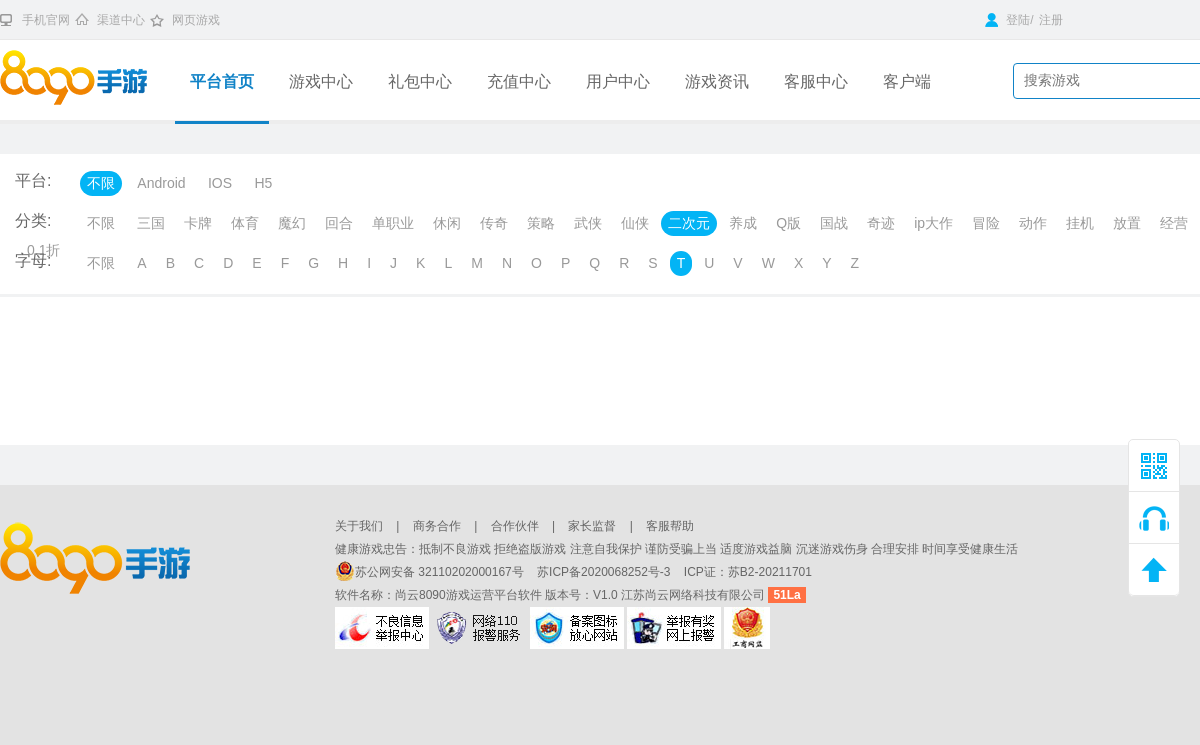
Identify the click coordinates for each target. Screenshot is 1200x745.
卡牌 (198, 223)
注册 (1051, 20)
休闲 (447, 223)
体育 (245, 223)
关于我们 (359, 526)
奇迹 (881, 223)
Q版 (788, 223)
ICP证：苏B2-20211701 (748, 572)
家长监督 (592, 526)
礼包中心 (420, 81)
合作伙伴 (515, 526)
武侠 (588, 223)
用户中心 (618, 81)
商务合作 (437, 526)
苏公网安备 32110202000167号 (431, 572)
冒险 (986, 223)
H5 (263, 183)
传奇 (494, 223)
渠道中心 (121, 20)
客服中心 (816, 81)
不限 (101, 183)
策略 (541, 223)
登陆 (1007, 20)
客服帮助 (670, 526)
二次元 (689, 223)
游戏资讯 (717, 81)
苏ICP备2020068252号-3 (605, 572)
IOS (220, 183)
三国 (151, 223)
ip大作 (933, 223)
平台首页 (222, 81)
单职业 (393, 223)
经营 (1174, 223)
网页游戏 (196, 20)
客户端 (907, 81)
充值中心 (519, 81)
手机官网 (46, 20)
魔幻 (292, 223)
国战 (834, 223)
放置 (1127, 223)
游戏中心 (321, 81)
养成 (743, 223)
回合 (339, 223)
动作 (1033, 223)
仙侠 (635, 223)
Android (161, 183)
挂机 (1080, 223)
